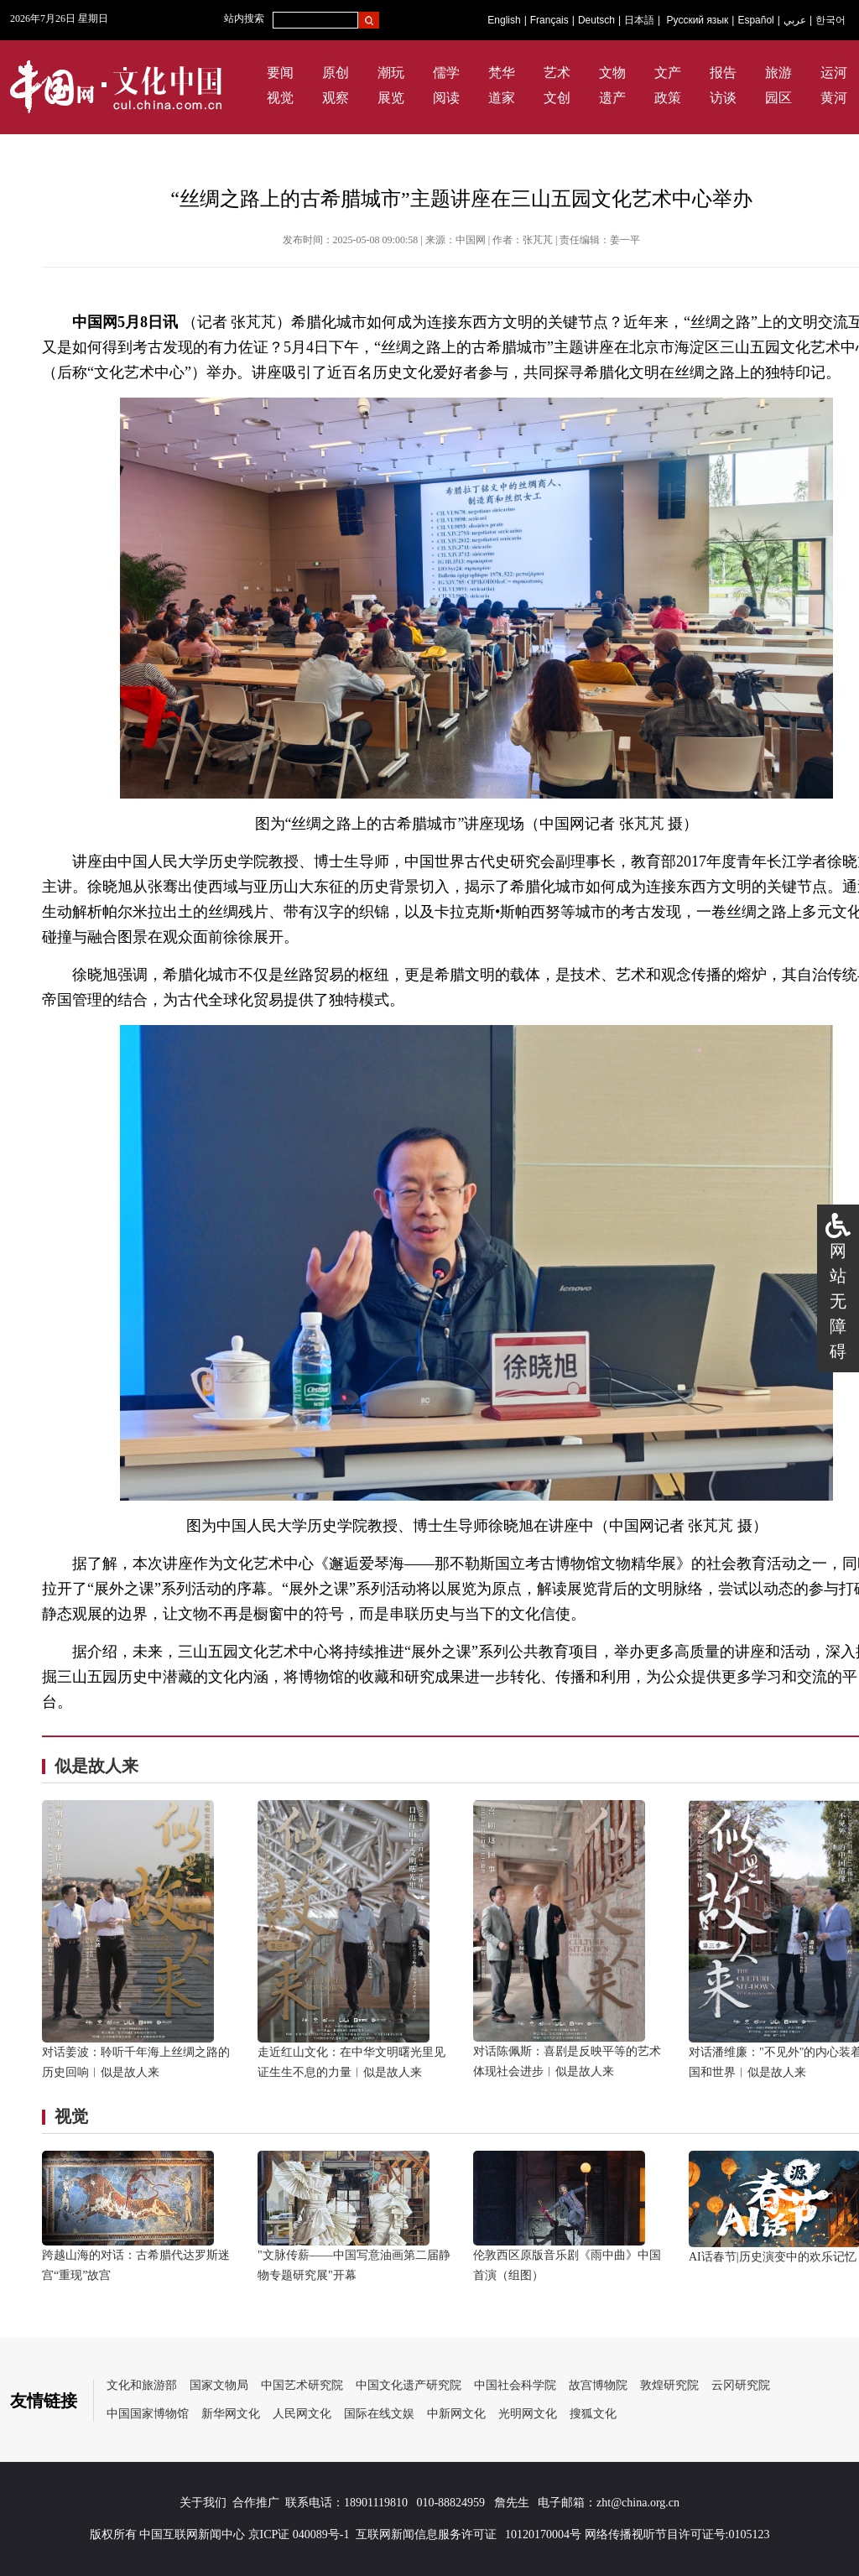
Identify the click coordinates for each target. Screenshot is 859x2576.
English (503, 20)
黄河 (833, 98)
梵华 (501, 72)
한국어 (830, 20)
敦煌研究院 (669, 2385)
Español (755, 20)
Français (549, 20)
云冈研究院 (740, 2385)
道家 (501, 98)
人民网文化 (302, 2413)
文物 (612, 72)
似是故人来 (96, 1765)
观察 (335, 98)
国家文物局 (219, 2385)
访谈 (723, 98)
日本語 (639, 20)
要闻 (280, 72)
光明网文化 (527, 2413)
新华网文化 (230, 2413)
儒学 (446, 72)
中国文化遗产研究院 (408, 2385)
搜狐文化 (593, 2413)
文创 (557, 98)
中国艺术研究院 (302, 2385)
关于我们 (203, 2502)
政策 (667, 98)
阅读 (446, 98)
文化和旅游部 (142, 2385)
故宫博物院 (598, 2385)
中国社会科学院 (515, 2385)
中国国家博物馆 (148, 2413)
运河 (833, 72)
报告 (723, 72)
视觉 (280, 98)
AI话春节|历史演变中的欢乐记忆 (772, 2257)
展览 (390, 98)
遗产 (612, 98)
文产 (667, 72)
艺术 (557, 72)
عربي (795, 20)
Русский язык (698, 20)
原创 (335, 72)
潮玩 (390, 72)
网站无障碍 (838, 1301)
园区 (778, 98)
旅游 (778, 72)
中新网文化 (456, 2413)
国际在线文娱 (379, 2413)
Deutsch (596, 20)
